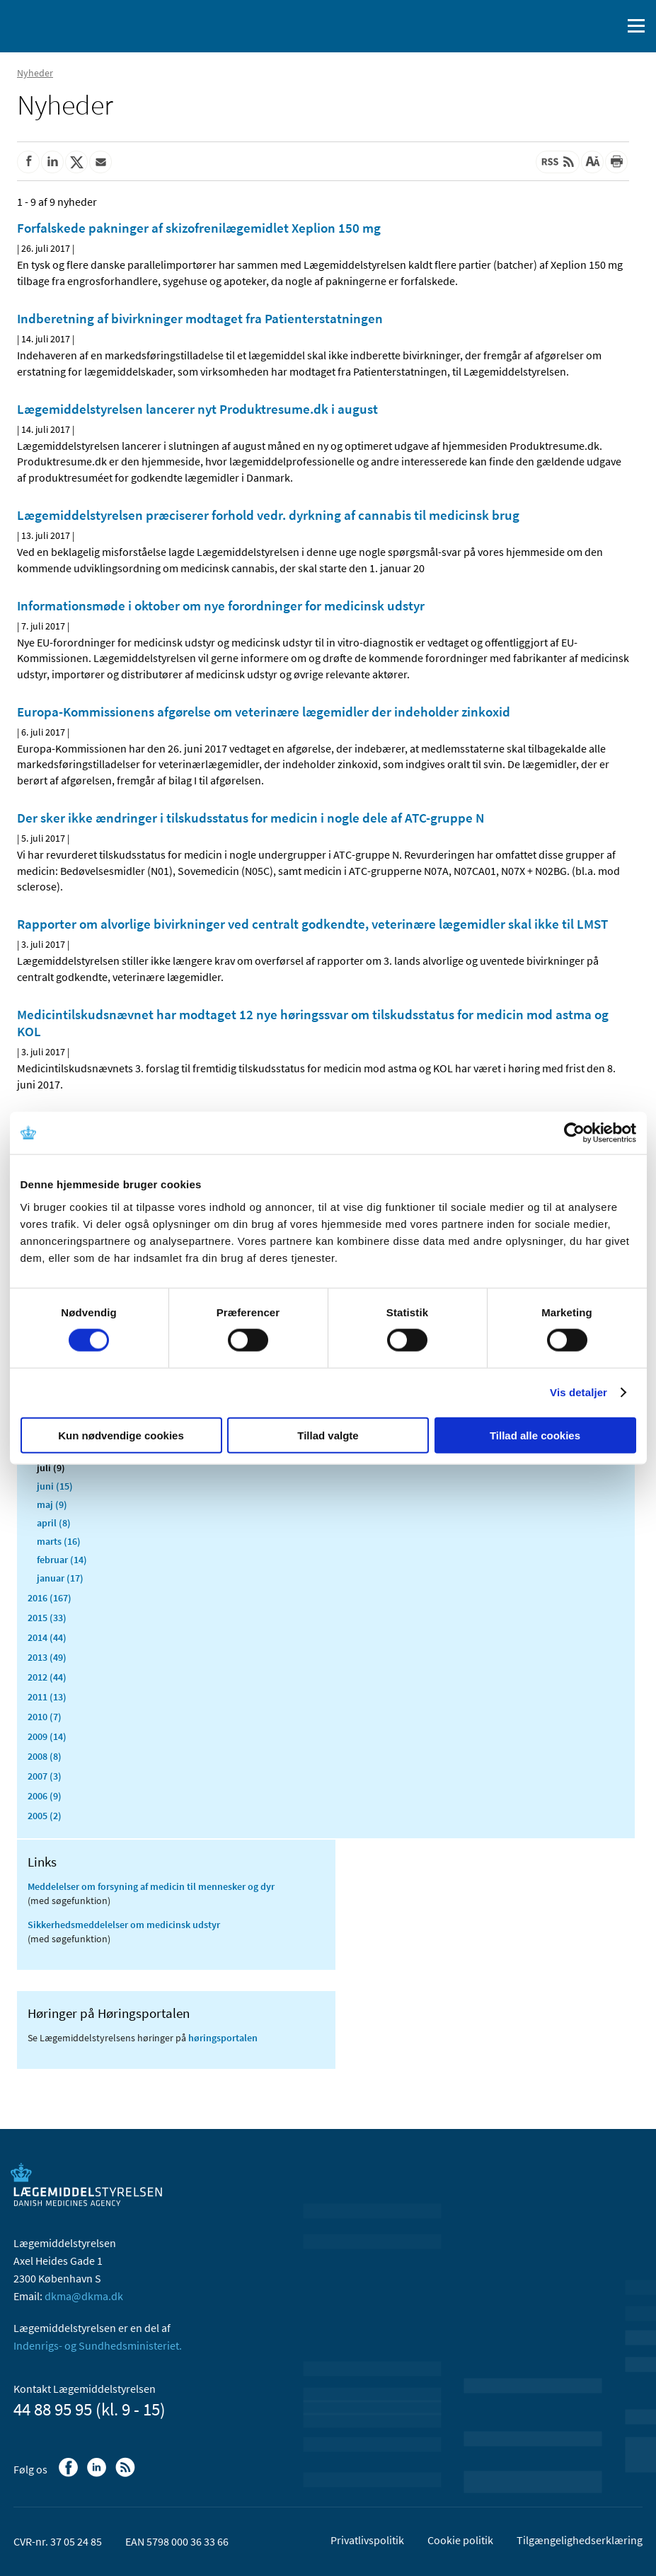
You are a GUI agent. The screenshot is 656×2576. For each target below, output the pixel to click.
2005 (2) (45, 1815)
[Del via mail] (100, 162)
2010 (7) (45, 1716)
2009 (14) (47, 1736)
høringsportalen (223, 2037)
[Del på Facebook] (28, 162)
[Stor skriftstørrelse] (592, 162)
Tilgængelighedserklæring (580, 2540)
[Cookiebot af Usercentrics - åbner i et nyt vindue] (574, 1133)
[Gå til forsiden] (70, 24)
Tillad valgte (327, 1435)
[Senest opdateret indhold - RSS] (558, 162)
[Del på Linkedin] (52, 162)
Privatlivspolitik (367, 2540)
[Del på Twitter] (76, 162)
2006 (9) (45, 1795)
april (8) (54, 1522)
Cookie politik (460, 2540)
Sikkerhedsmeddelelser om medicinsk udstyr (124, 1924)
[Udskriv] (616, 162)
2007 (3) (45, 1776)
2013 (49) (47, 1657)
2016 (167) (49, 1597)
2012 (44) (47, 1677)
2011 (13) (47, 1696)
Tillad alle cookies (535, 1435)
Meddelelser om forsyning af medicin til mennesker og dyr (151, 1886)
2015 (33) (47, 1617)
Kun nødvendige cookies (121, 1435)
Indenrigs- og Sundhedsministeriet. (97, 2345)
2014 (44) (47, 1637)
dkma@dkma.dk (84, 2296)
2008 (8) (45, 1756)
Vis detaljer (578, 1392)
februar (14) (62, 1559)
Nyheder (35, 72)
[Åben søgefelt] (607, 26)
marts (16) (59, 1541)
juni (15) (55, 1486)
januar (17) (60, 1578)
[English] (574, 26)
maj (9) (52, 1504)
